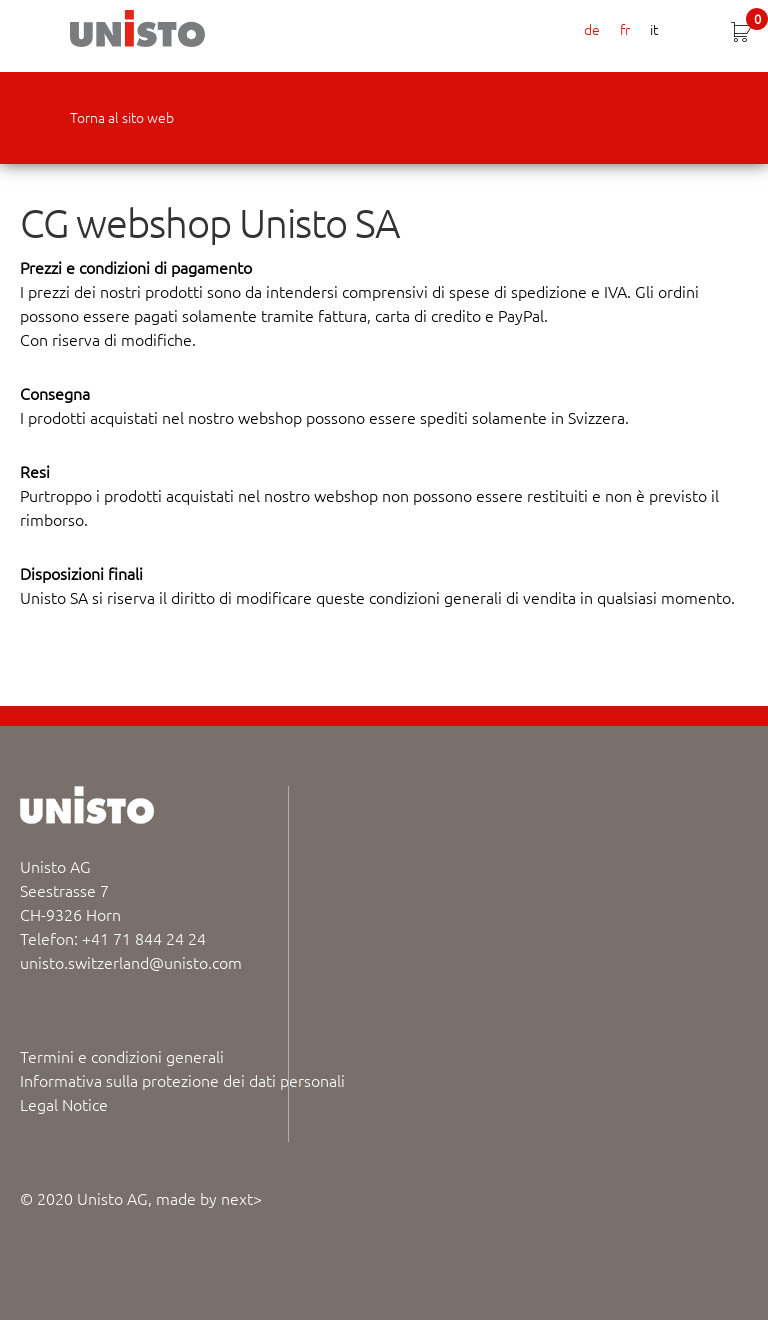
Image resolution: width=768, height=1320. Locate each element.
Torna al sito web (122, 117)
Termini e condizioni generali (122, 1056)
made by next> (209, 1198)
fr (625, 29)
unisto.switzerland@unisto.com (131, 962)
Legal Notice (64, 1104)
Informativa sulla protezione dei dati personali (182, 1080)
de (592, 29)
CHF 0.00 (757, 21)
